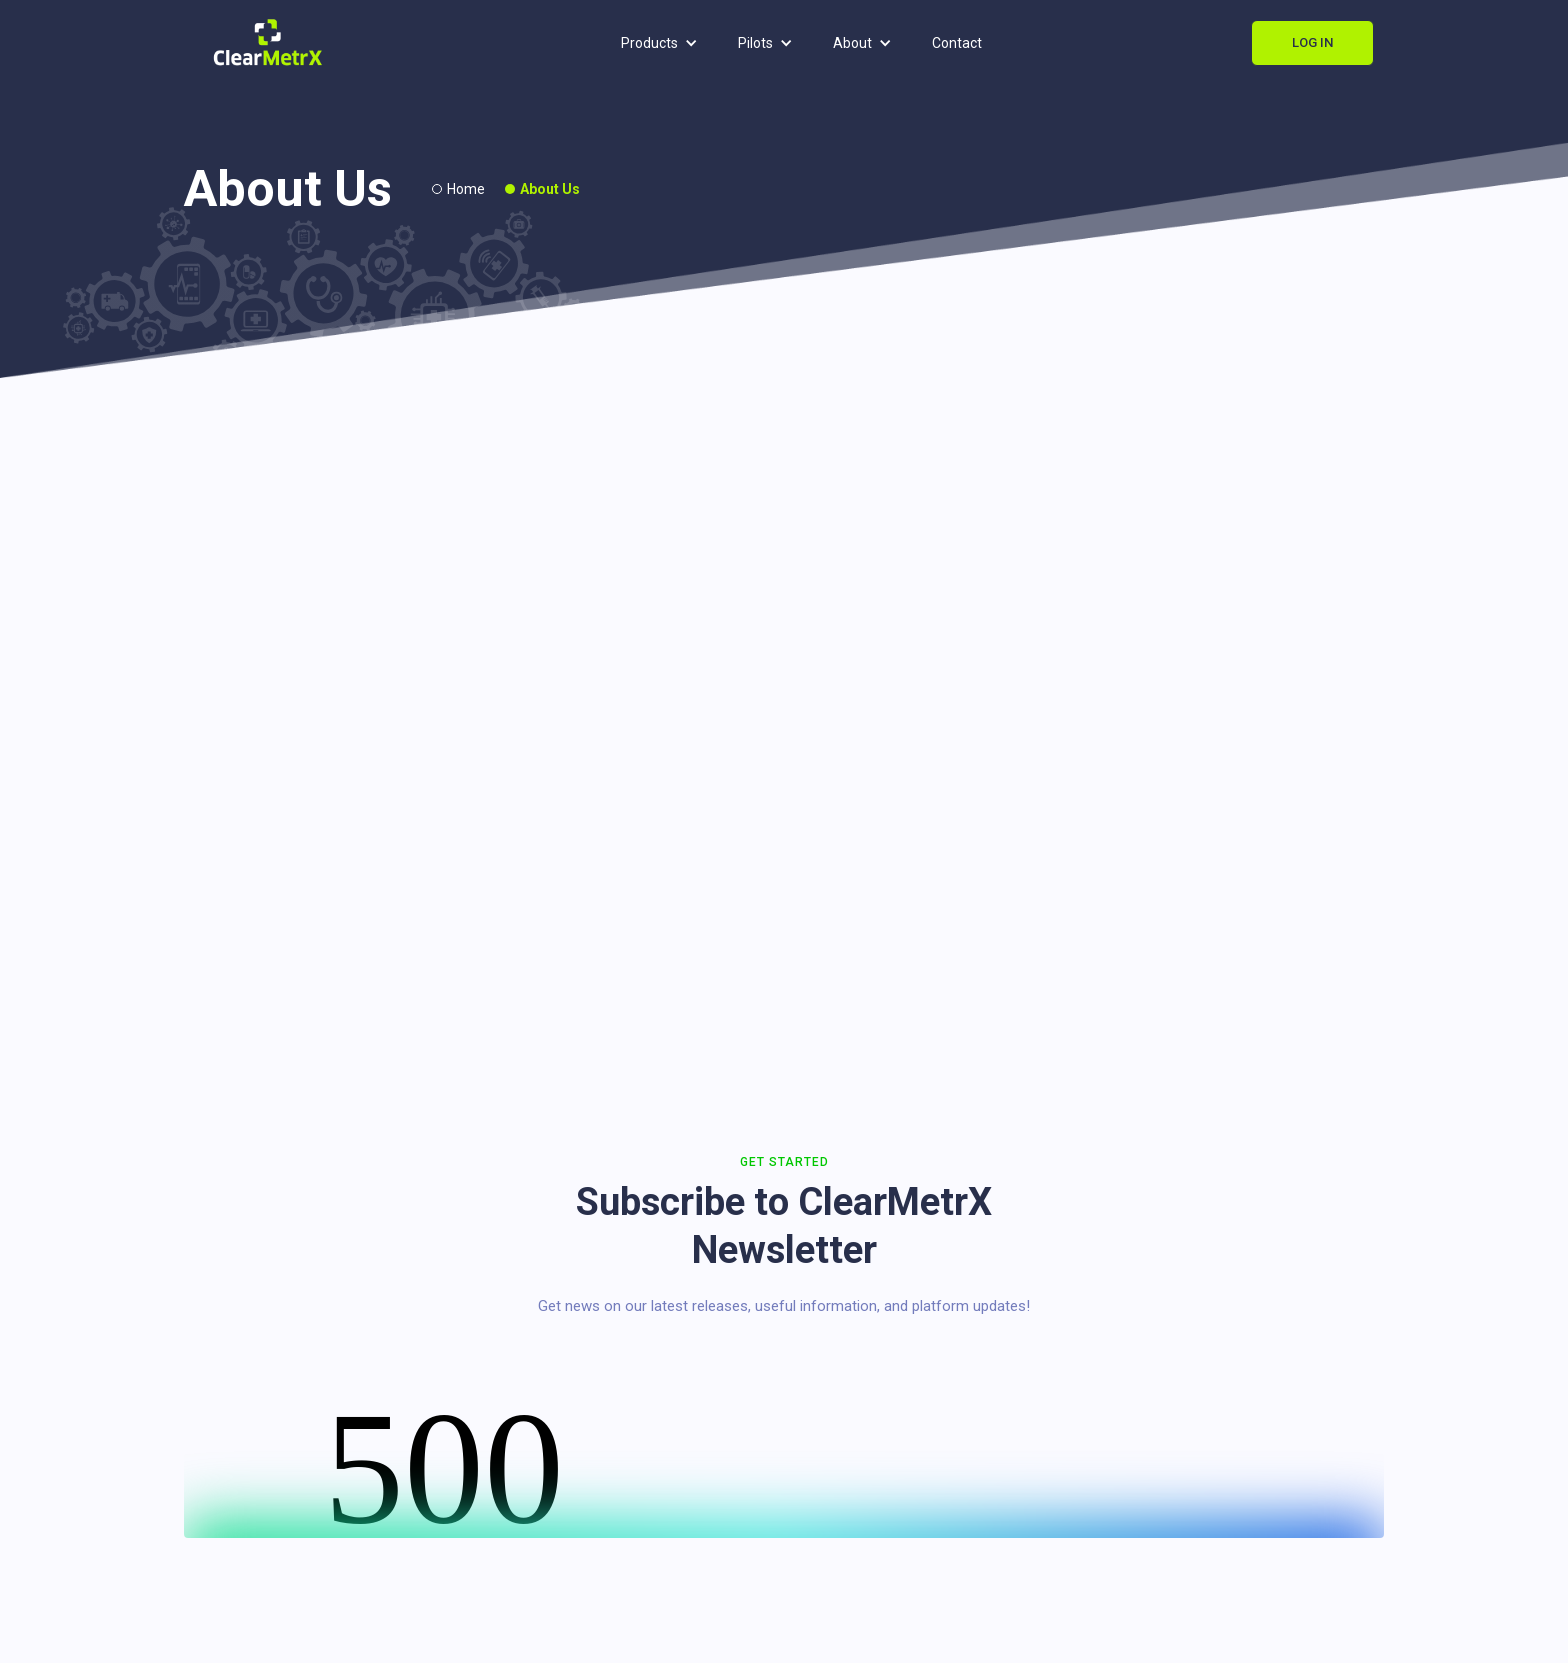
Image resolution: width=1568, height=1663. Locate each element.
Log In (1312, 42)
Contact (957, 43)
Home (466, 189)
